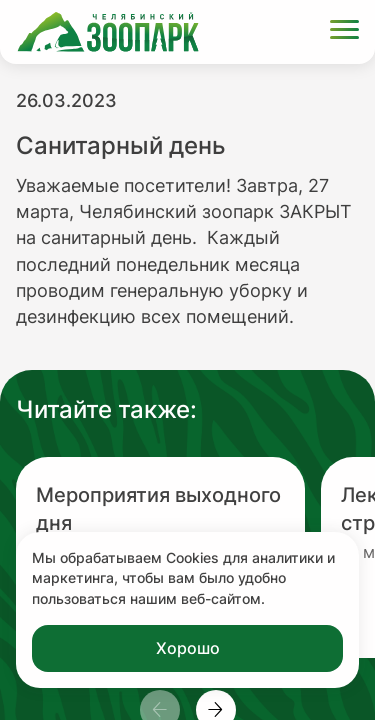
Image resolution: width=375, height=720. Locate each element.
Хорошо (188, 648)
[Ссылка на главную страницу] (108, 32)
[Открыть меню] (344, 32)
